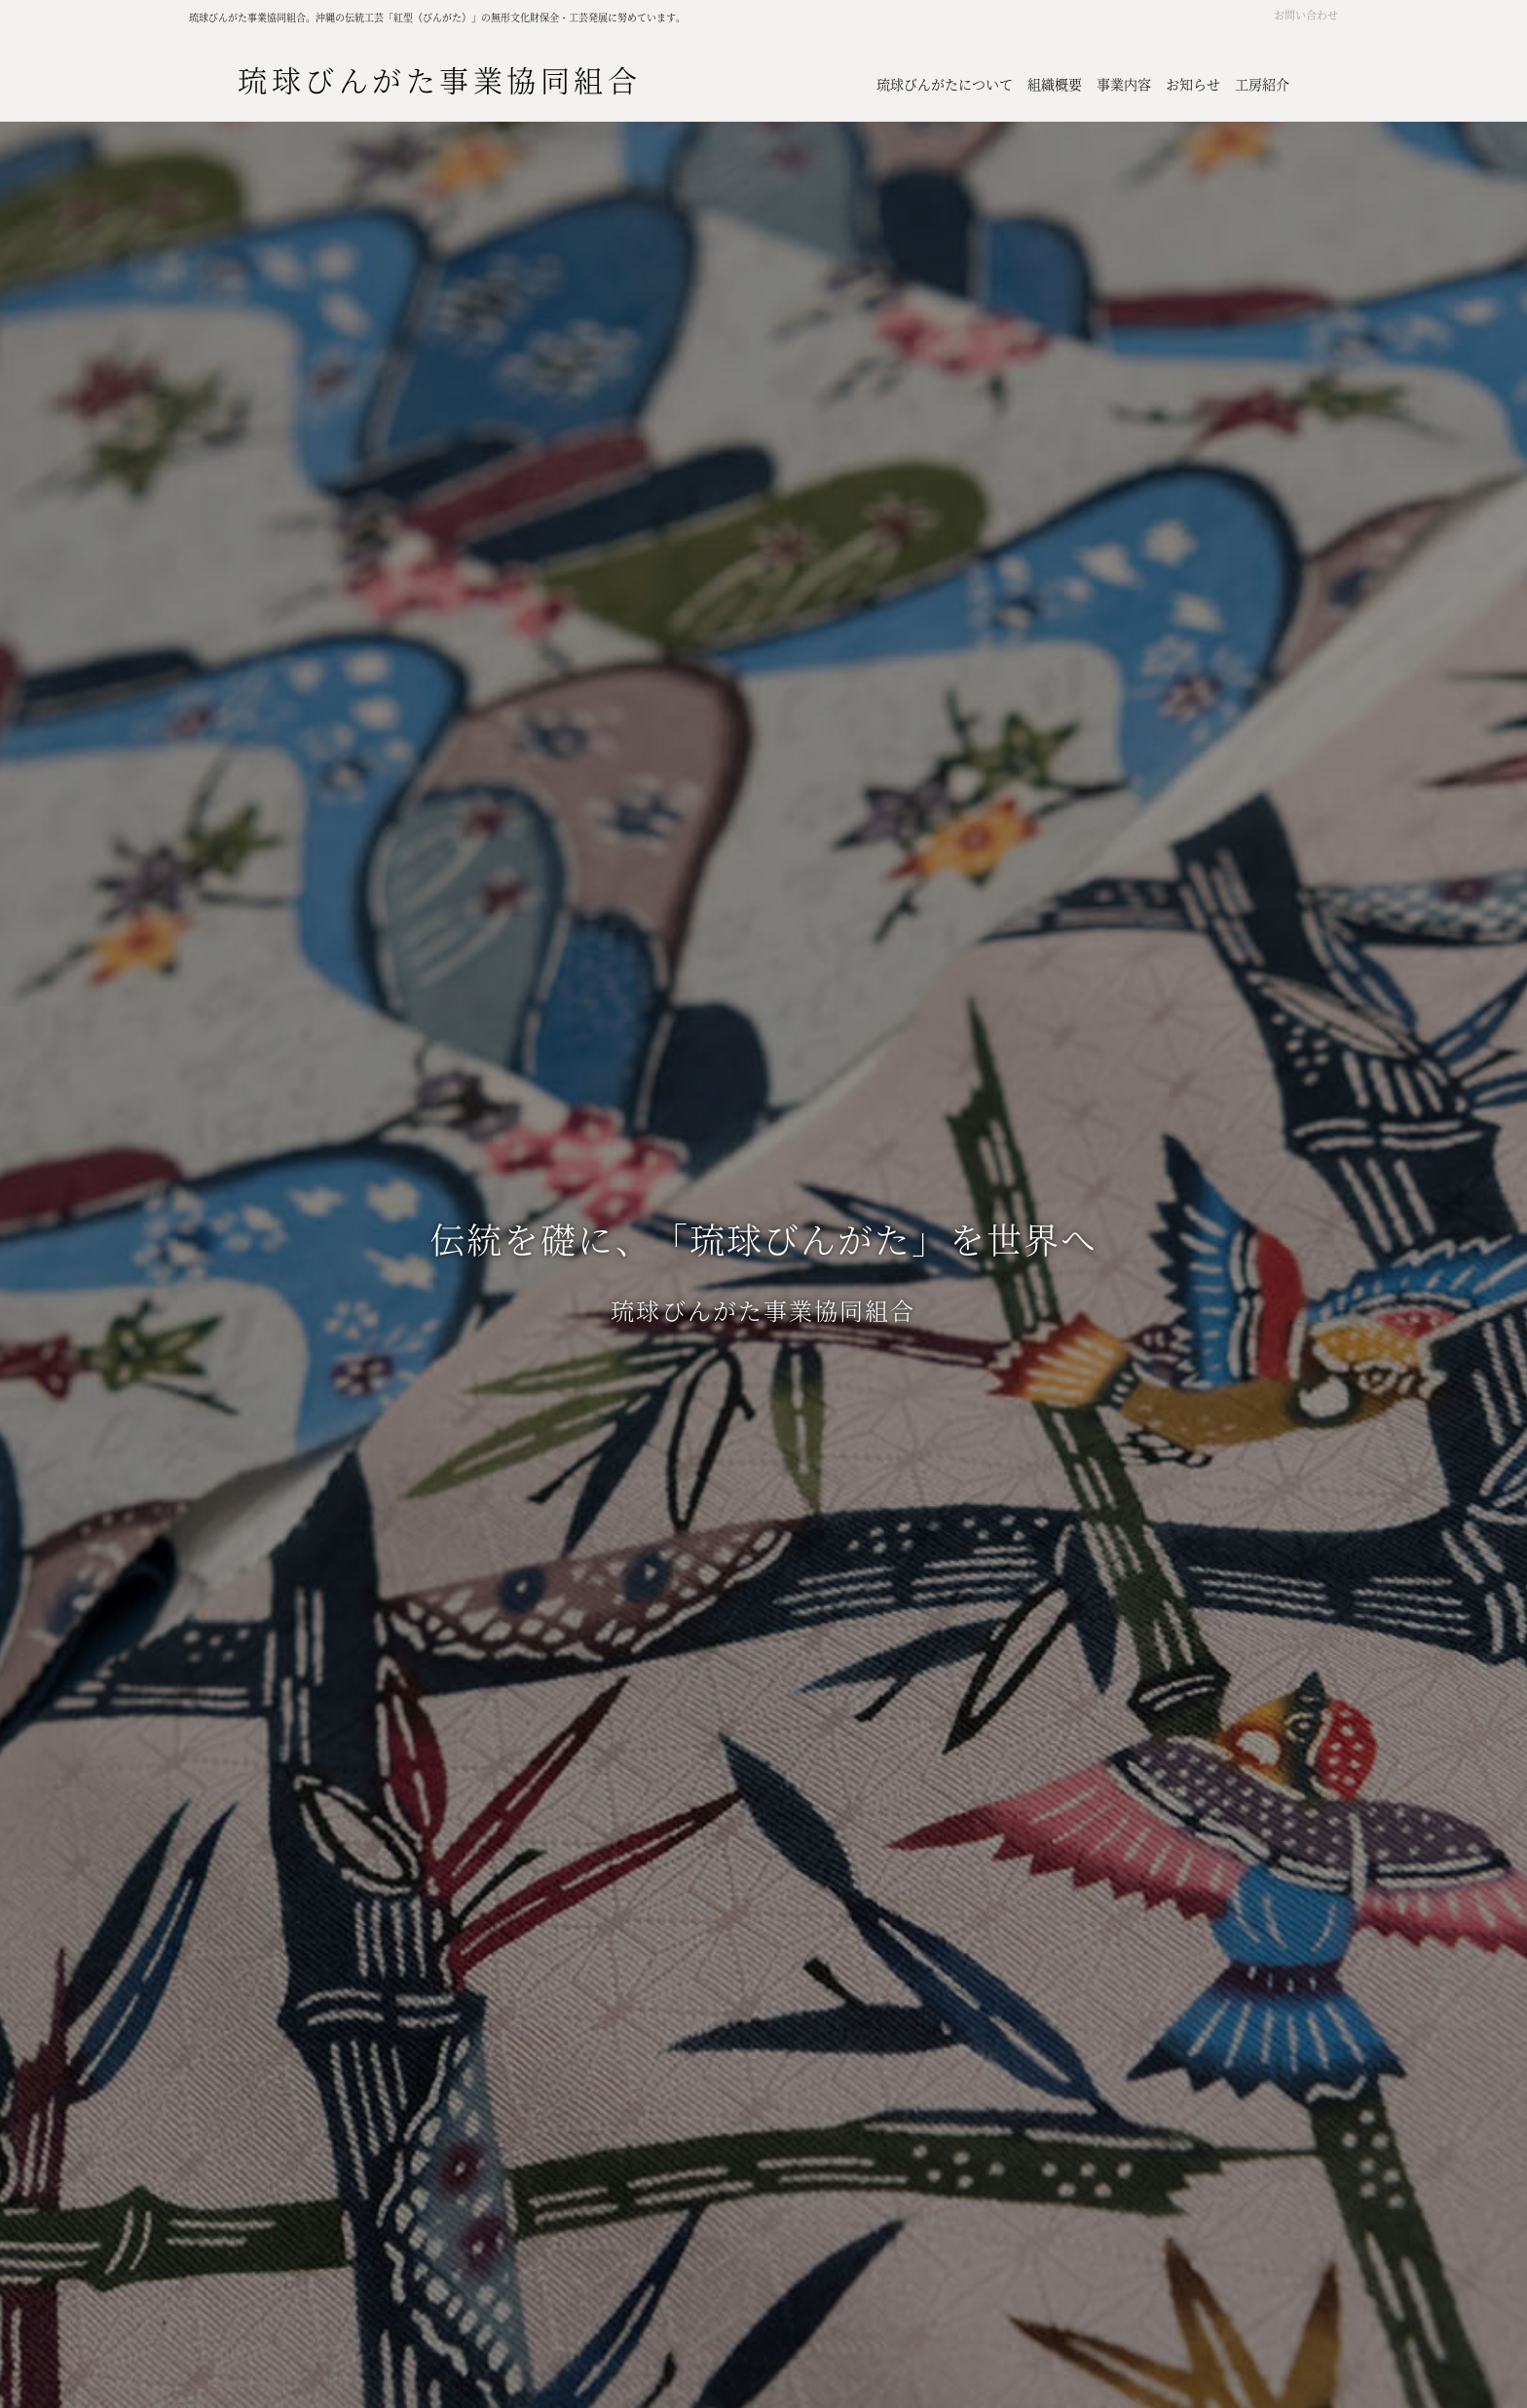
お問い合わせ (1306, 14)
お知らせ (1193, 84)
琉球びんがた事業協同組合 (439, 78)
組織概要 (1054, 84)
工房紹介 (1262, 84)
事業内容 (1124, 84)
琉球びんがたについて (944, 84)
